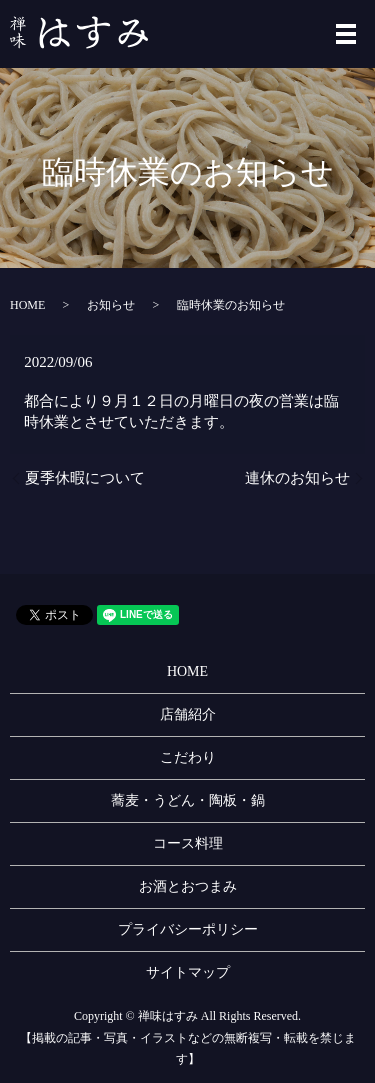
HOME (27, 305)
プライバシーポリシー (188, 929)
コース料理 (188, 843)
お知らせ (111, 305)
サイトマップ (188, 972)
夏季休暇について (85, 478)
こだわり (188, 757)
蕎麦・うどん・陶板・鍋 (188, 800)
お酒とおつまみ (188, 886)
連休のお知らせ (297, 478)
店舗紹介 (188, 714)
